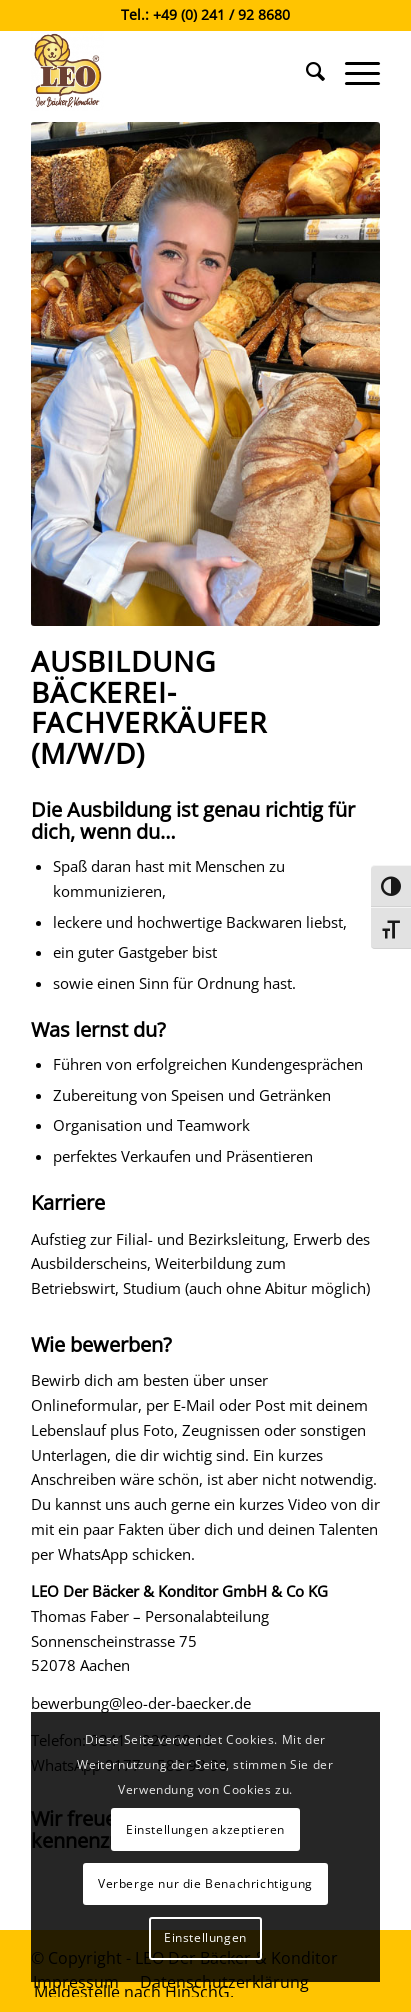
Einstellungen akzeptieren (205, 1829)
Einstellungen (205, 1937)
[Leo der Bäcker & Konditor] (170, 71)
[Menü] (352, 71)
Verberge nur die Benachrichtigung (205, 1883)
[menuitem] (305, 71)
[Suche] (305, 71)
